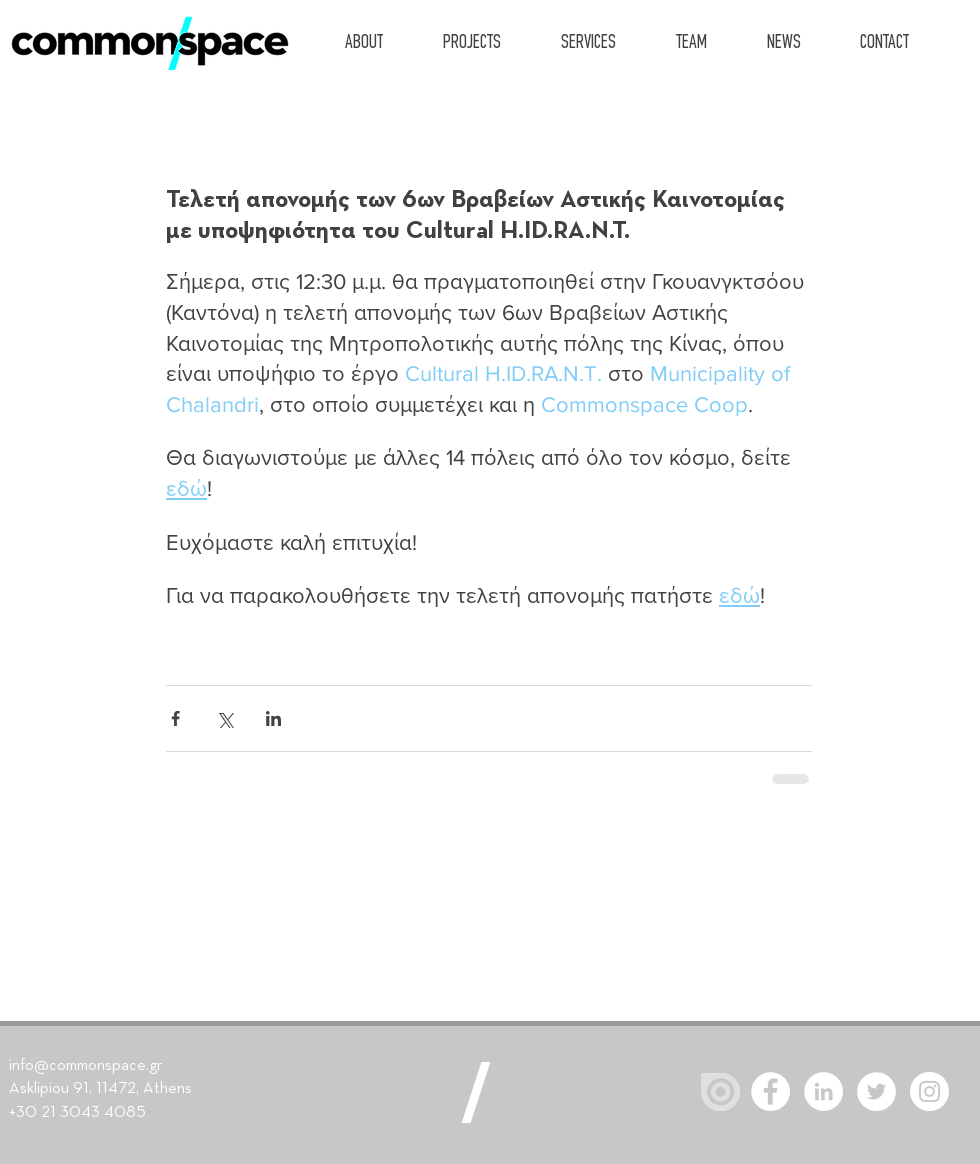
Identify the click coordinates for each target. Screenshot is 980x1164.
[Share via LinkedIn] (273, 718)
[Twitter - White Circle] (876, 1091)
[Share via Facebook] (175, 718)
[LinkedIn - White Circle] (823, 1091)
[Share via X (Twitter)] (224, 718)
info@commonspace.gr (85, 1066)
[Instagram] (929, 1091)
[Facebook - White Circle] (770, 1091)
